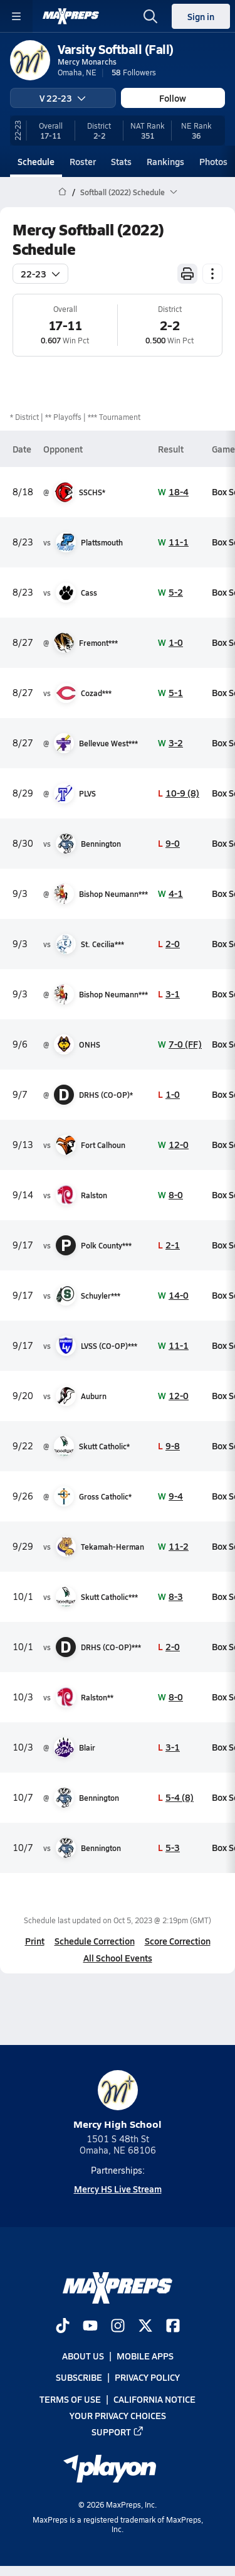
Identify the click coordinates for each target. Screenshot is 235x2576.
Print (34, 1940)
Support (117, 2431)
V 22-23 (62, 98)
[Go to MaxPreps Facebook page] (172, 2327)
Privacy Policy (147, 2377)
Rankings (165, 161)
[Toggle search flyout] (150, 16)
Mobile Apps (145, 2355)
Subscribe (79, 2377)
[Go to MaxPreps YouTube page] (90, 2327)
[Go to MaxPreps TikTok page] (62, 2327)
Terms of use (70, 2398)
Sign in (200, 16)
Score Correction (178, 1941)
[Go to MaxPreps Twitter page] (145, 2327)
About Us (83, 2355)
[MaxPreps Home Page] (62, 192)
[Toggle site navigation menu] (16, 16)
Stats (121, 161)
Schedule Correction (95, 1940)
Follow (172, 98)
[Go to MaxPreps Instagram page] (117, 2327)
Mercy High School (117, 2100)
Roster (83, 161)
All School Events (117, 1957)
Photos (213, 161)
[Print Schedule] (187, 274)
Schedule (36, 161)
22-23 (40, 273)
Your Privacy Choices (118, 2414)
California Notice (154, 2398)
